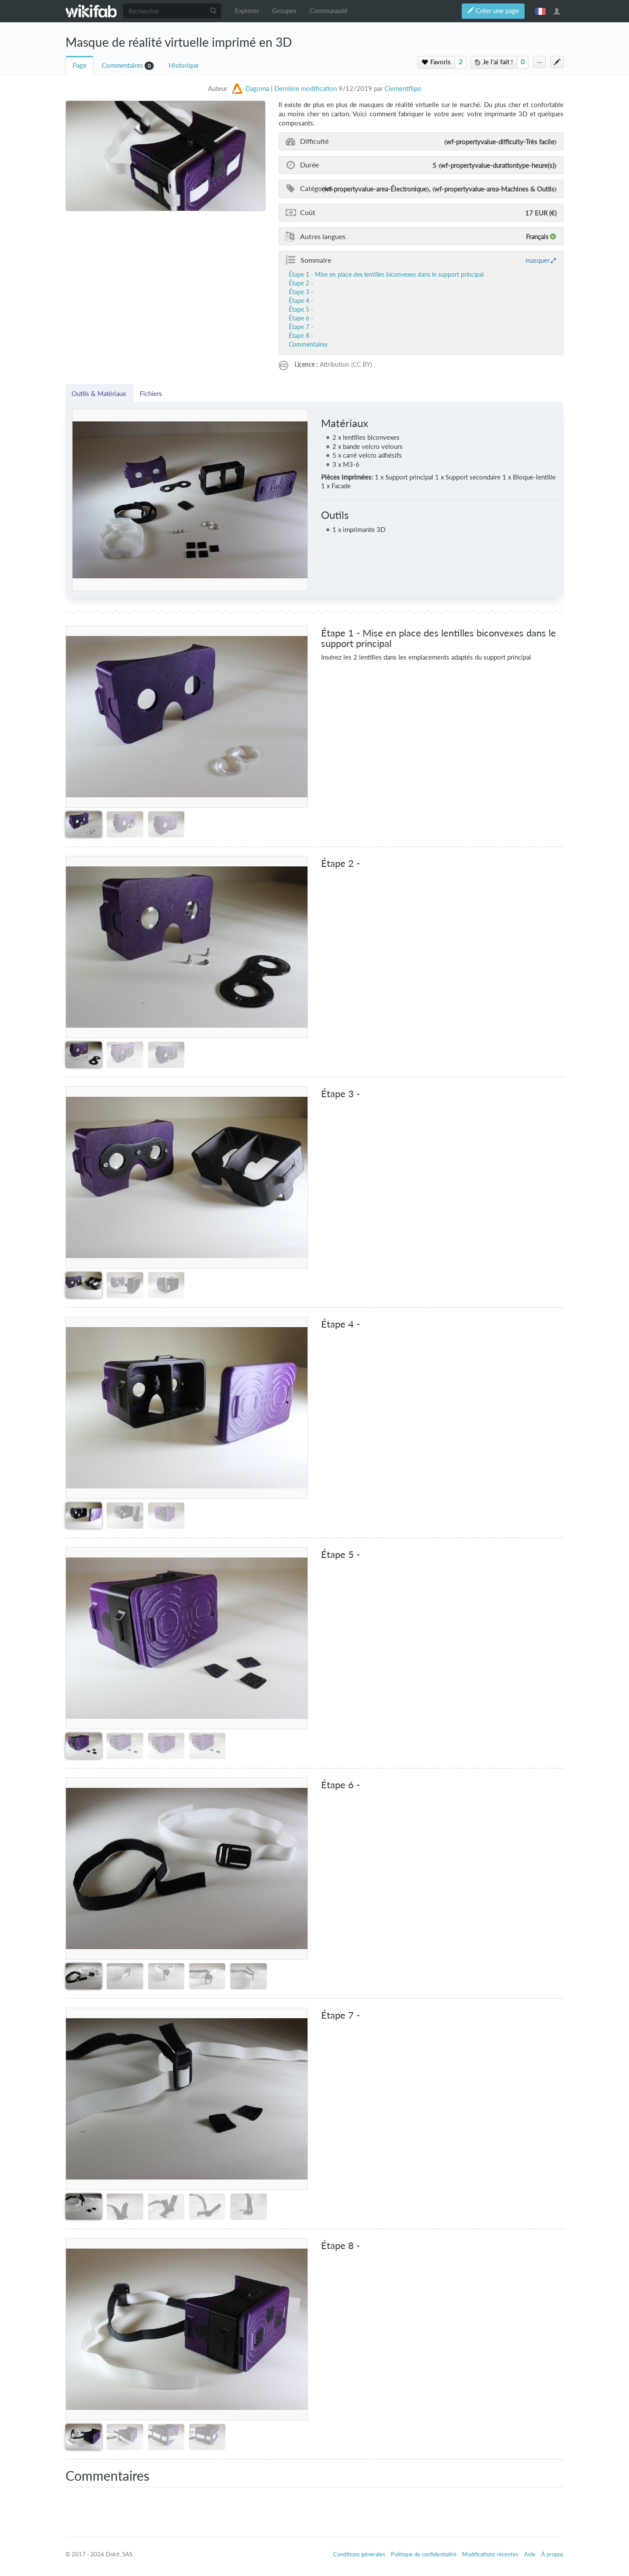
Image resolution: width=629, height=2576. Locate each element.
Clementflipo (403, 88)
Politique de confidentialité (423, 2554)
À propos (552, 2554)
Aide (530, 2554)
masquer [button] (537, 260)
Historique (184, 65)
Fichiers (151, 393)
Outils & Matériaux (100, 393)
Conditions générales (359, 2554)
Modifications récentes (490, 2554)
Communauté (329, 10)
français (540, 11)
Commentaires (122, 65)
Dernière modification (305, 88)
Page (79, 65)
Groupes (284, 10)
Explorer (247, 10)
